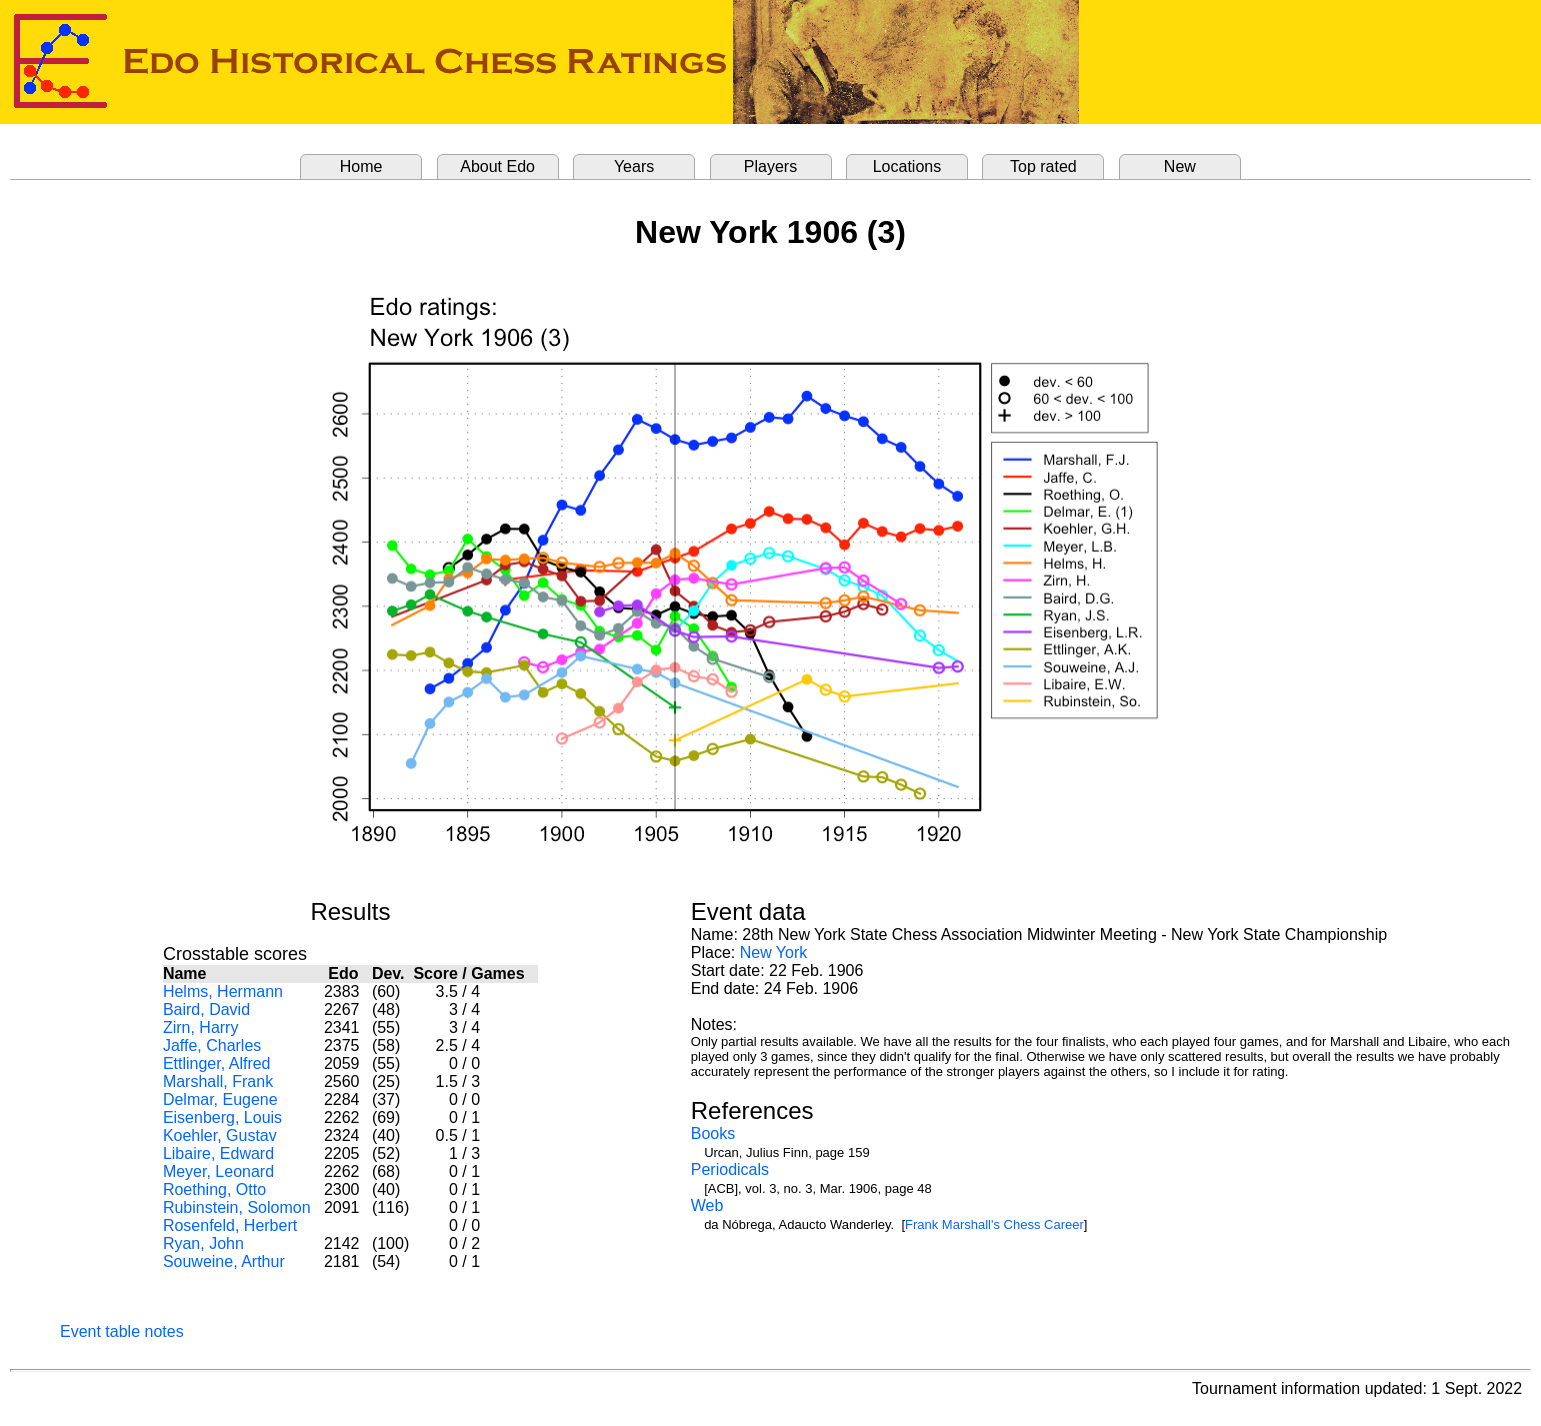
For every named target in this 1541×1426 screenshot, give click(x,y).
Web (707, 1205)
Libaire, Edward (218, 1153)
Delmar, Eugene (220, 1099)
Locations (907, 166)
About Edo (497, 166)
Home (361, 166)
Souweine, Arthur (224, 1261)
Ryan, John (203, 1243)
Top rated (1043, 166)
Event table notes (122, 1331)
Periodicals (730, 1169)
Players (770, 166)
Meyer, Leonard (218, 1171)
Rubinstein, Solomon (237, 1207)
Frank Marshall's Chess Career (994, 1224)
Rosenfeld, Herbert (230, 1225)
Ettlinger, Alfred (217, 1063)
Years (634, 166)
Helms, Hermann (223, 991)
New (1180, 166)
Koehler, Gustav (220, 1135)
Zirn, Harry (201, 1027)
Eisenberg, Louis (222, 1117)
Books (713, 1133)
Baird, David (206, 1009)
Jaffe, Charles (212, 1045)
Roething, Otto (214, 1189)
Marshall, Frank (218, 1081)
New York (774, 952)
